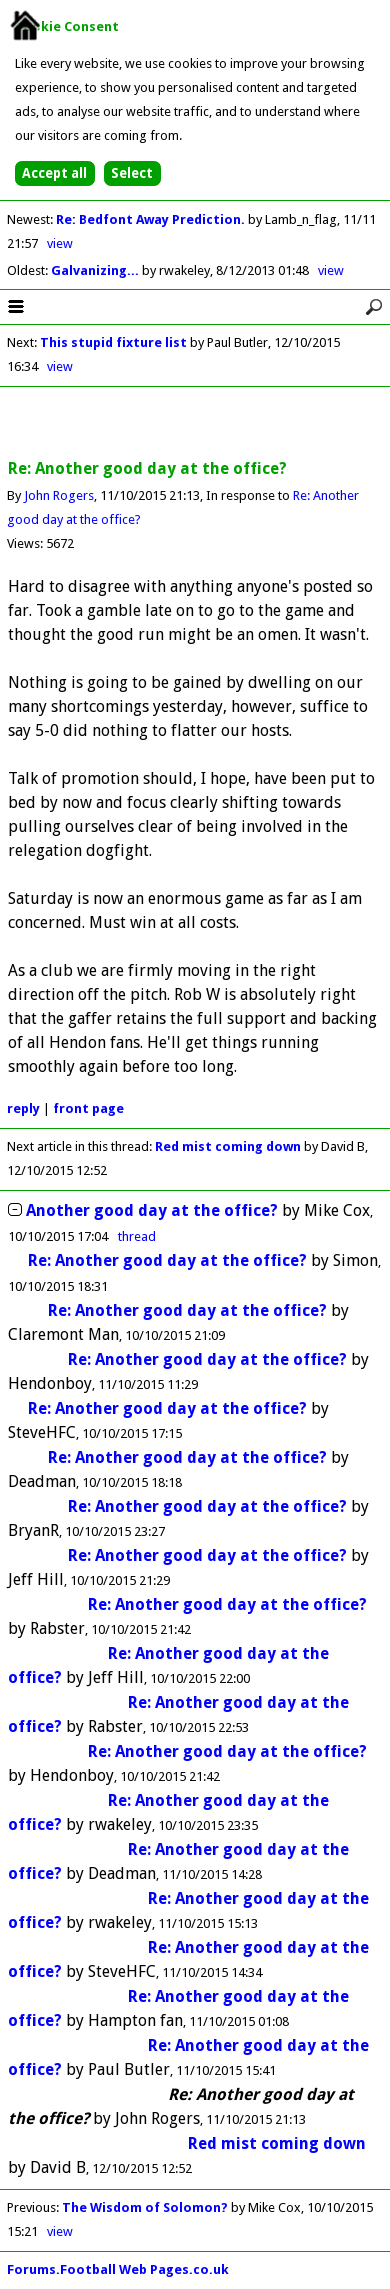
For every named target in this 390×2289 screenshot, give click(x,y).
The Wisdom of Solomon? (145, 2207)
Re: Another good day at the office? (167, 1260)
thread (137, 1236)
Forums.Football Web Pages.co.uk (118, 2269)
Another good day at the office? (152, 1210)
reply (23, 1108)
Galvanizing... (96, 270)
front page (88, 1108)
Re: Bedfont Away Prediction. (152, 219)
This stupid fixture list (113, 342)
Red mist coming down (228, 1146)
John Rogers (59, 495)
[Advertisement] (195, 424)
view (60, 243)
